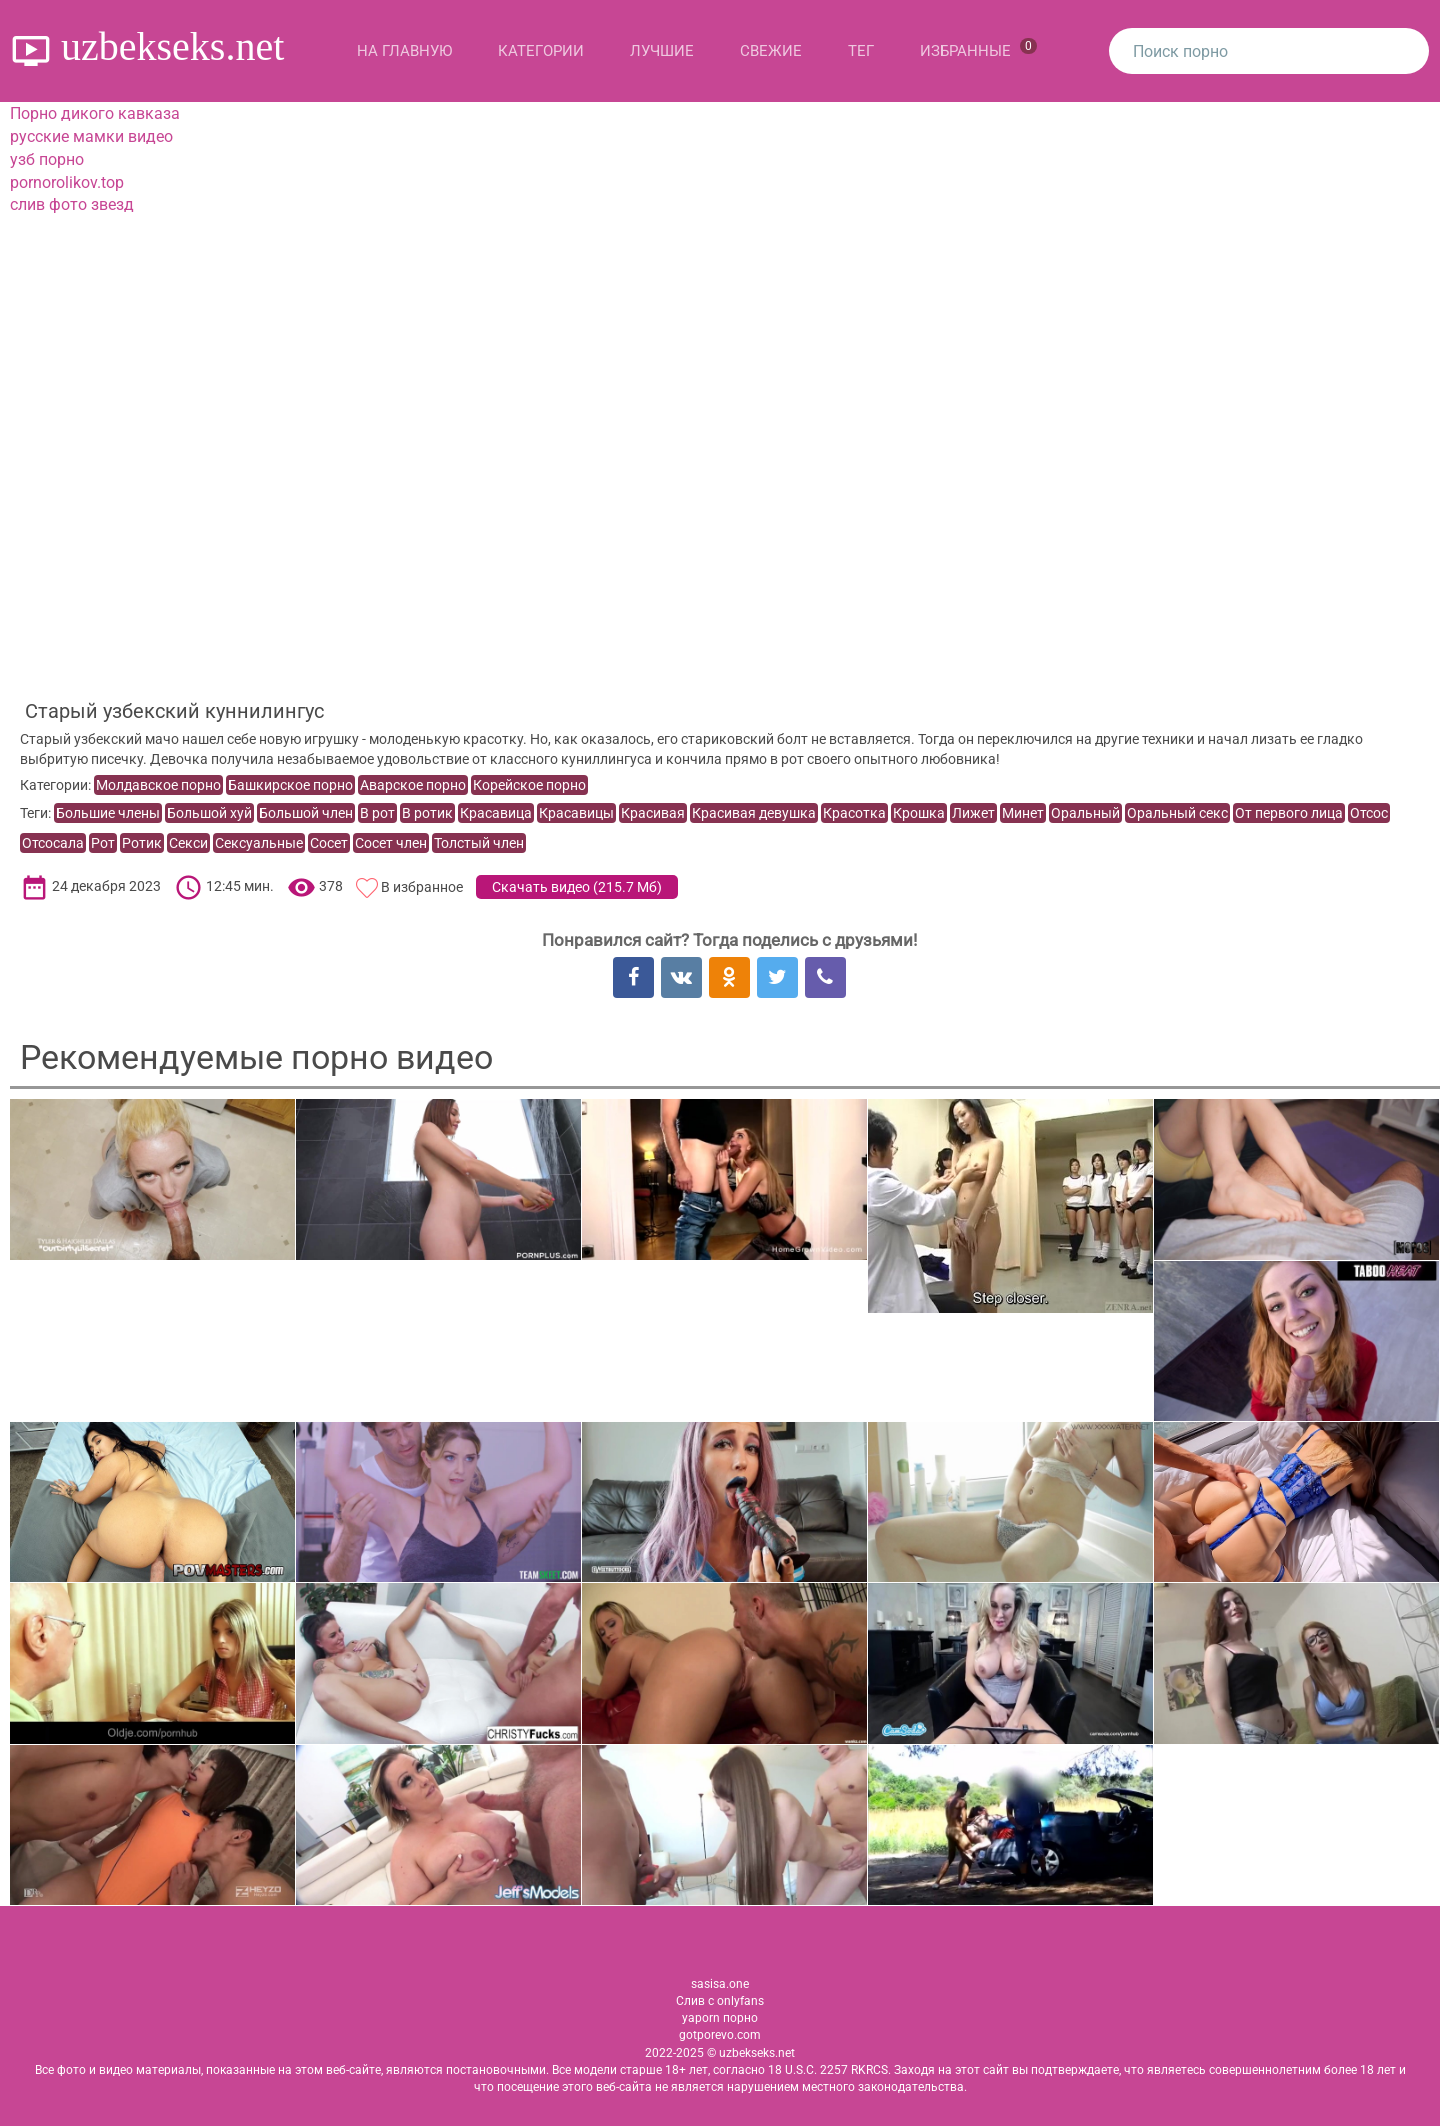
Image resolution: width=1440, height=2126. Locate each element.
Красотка (854, 813)
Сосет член (391, 843)
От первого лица (1289, 813)
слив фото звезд (72, 204)
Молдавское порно (158, 785)
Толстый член (479, 843)
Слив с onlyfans (720, 2001)
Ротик (142, 843)
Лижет (973, 813)
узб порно (47, 159)
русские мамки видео (91, 136)
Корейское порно (529, 785)
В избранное (422, 887)
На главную (404, 51)
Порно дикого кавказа (95, 113)
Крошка (919, 813)
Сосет (329, 843)
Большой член (306, 813)
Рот (103, 843)
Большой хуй (209, 813)
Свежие (771, 51)
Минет (1023, 813)
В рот (377, 813)
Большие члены (108, 813)
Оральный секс (1177, 813)
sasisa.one (720, 1984)
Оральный (1085, 813)
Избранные (978, 49)
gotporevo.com (720, 2035)
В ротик (427, 813)
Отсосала (53, 843)
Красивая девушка (754, 813)
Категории (541, 51)
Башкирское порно (290, 785)
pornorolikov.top (67, 182)
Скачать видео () (577, 887)
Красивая (653, 813)
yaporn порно (720, 2018)
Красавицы (576, 813)
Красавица (496, 813)
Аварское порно (413, 785)
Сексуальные (259, 843)
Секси (188, 843)
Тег (861, 51)
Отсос (1369, 813)
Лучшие (662, 51)
